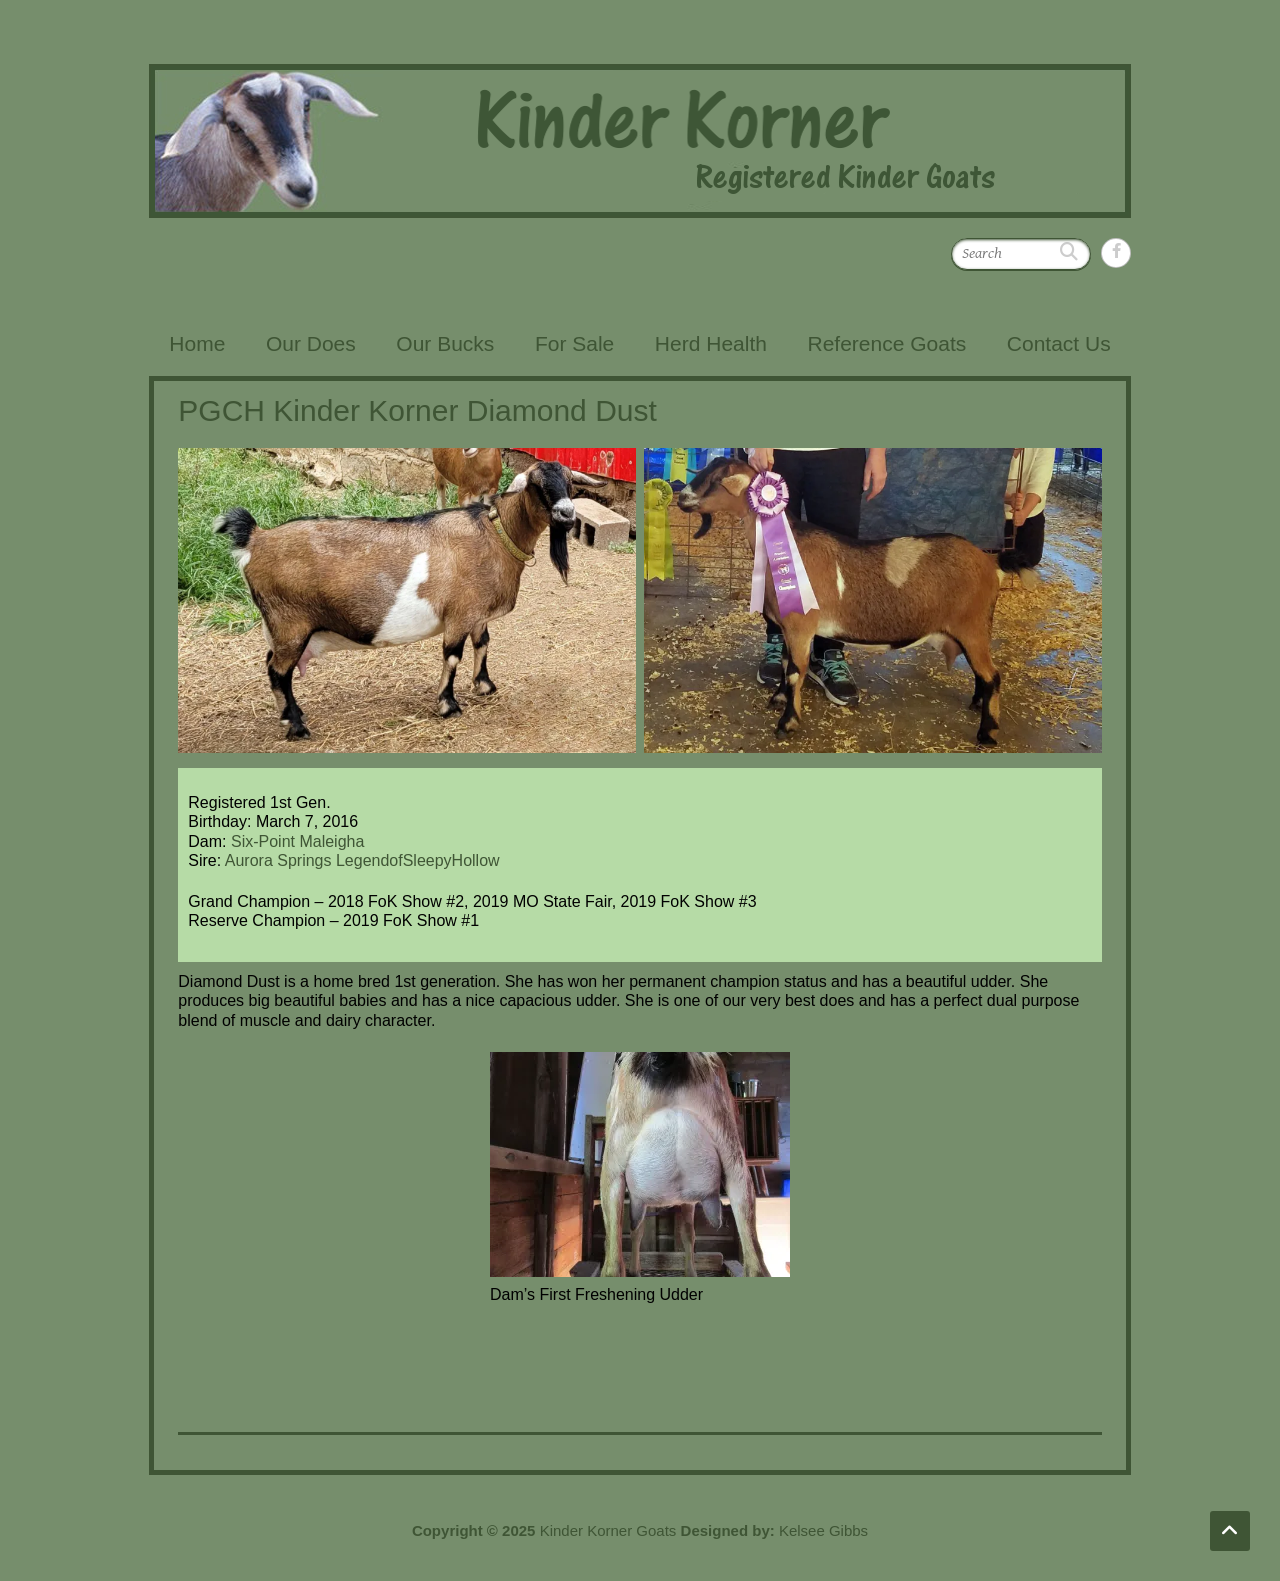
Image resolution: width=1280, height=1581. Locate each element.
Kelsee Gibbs (823, 1530)
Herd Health (711, 343)
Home (197, 343)
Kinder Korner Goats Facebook (1116, 253)
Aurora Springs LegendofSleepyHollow (362, 860)
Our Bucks (445, 343)
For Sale (574, 343)
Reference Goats (886, 343)
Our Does (311, 343)
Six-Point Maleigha (297, 841)
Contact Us (1059, 343)
